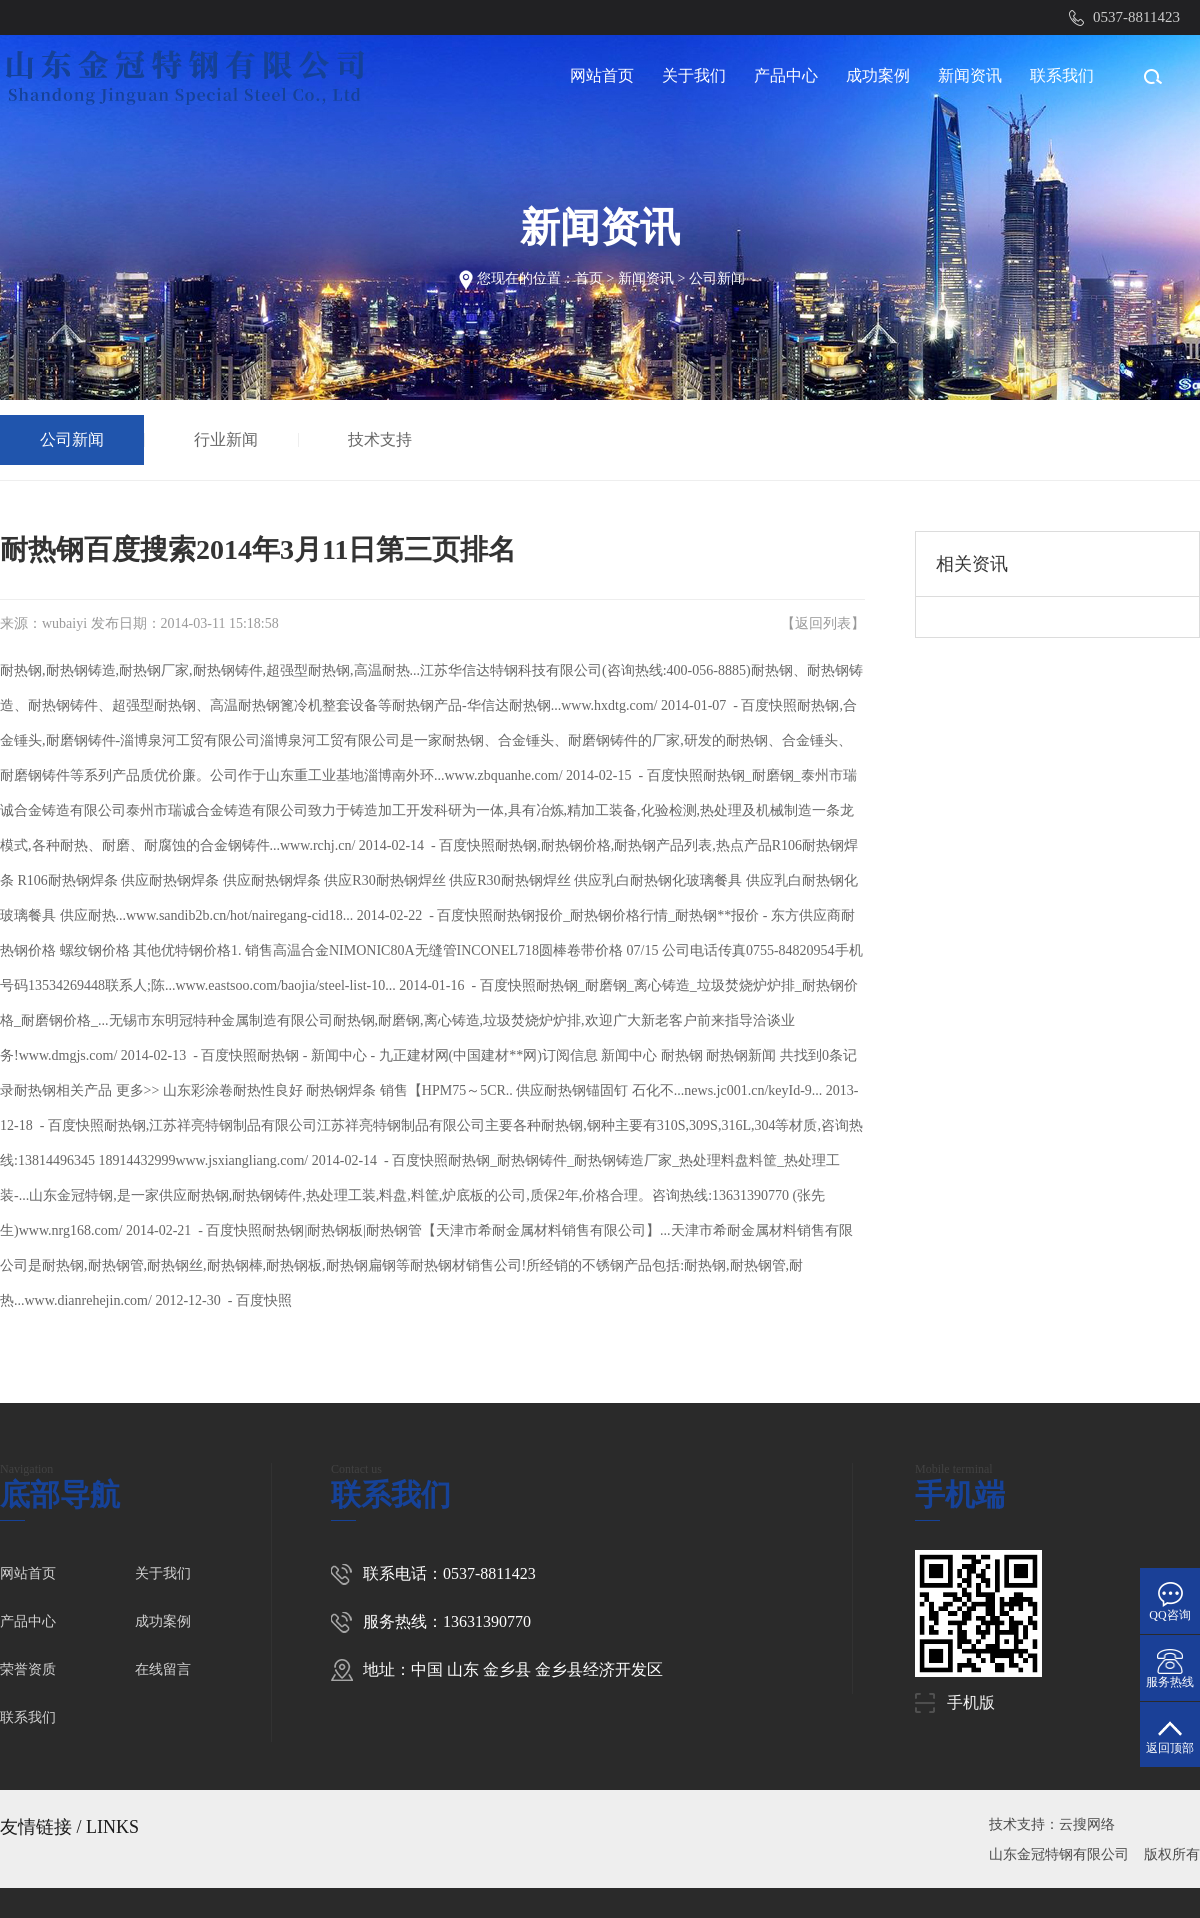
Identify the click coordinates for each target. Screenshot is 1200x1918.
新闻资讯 (970, 75)
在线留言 (163, 1669)
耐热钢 (21, 670)
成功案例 (878, 75)
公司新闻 (717, 278)
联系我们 (1062, 75)
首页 (589, 278)
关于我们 (694, 75)
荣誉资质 (28, 1669)
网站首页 (602, 75)
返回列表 (823, 623)
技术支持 (380, 439)
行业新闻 (226, 439)
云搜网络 (1087, 1824)
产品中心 (786, 75)
